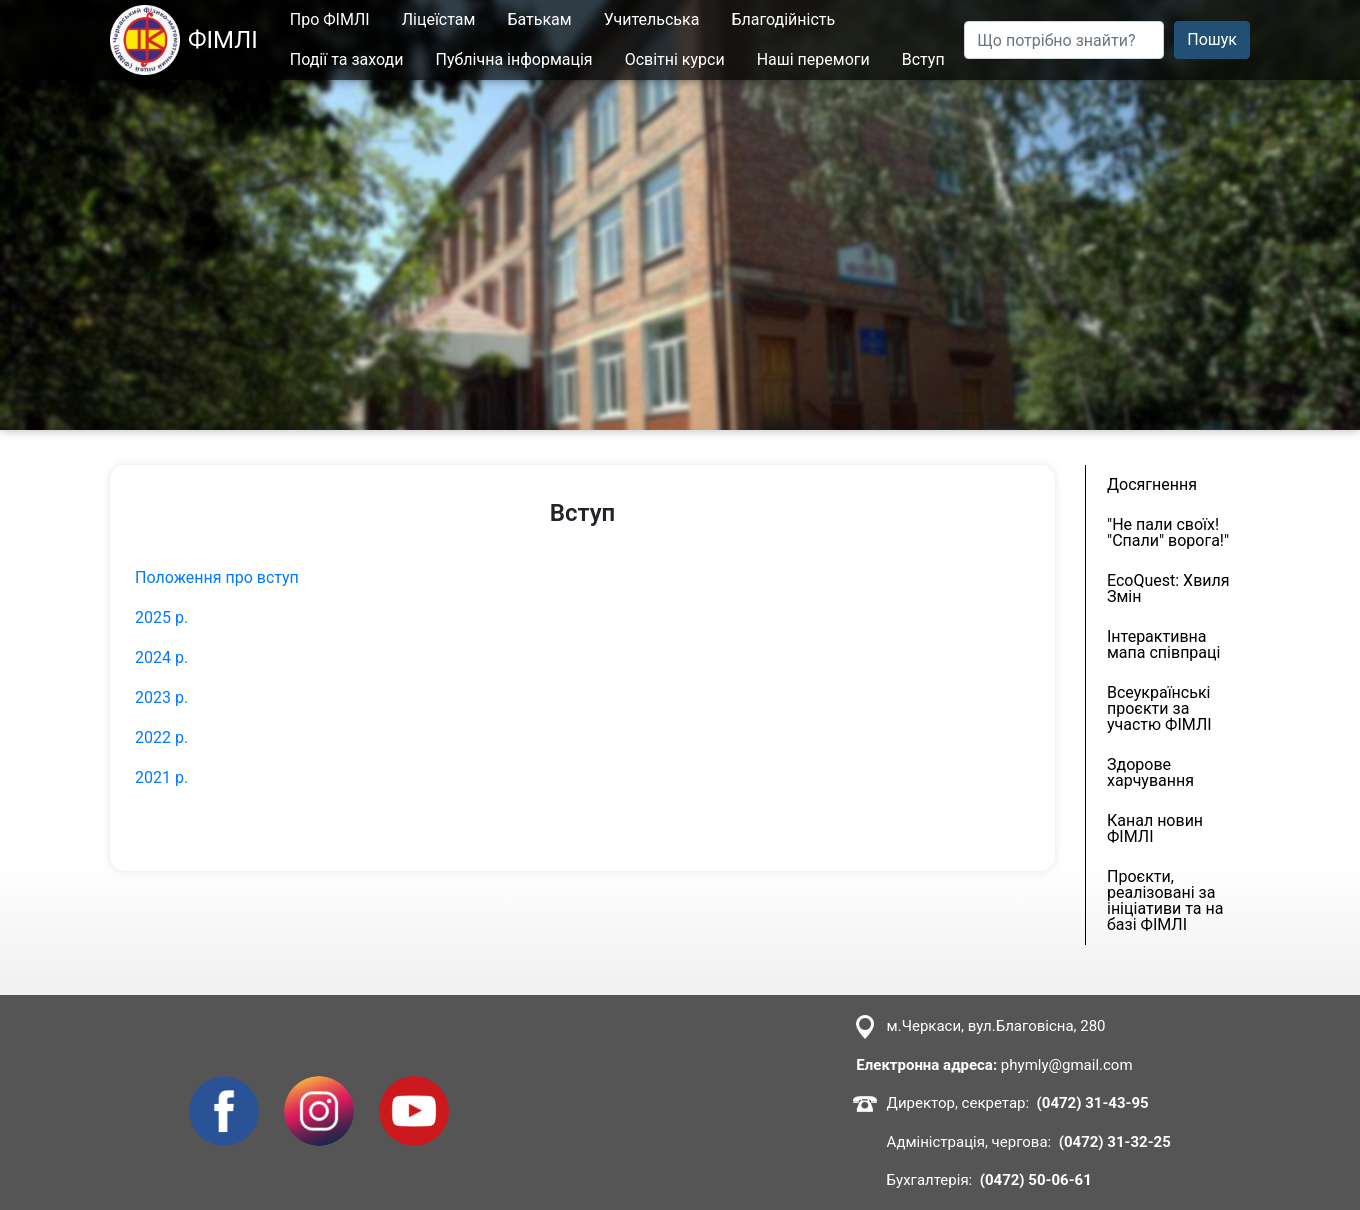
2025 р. (161, 617)
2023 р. (161, 697)
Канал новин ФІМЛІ (1155, 828)
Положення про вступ (217, 577)
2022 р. (161, 737)
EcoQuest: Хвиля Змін (1168, 588)
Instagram (319, 1087)
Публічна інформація (514, 59)
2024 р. (161, 657)
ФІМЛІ (184, 40)
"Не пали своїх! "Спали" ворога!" (1168, 532)
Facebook (223, 1087)
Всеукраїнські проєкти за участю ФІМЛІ (1159, 708)
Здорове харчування (1150, 772)
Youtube (408, 1087)
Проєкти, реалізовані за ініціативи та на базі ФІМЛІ (1165, 900)
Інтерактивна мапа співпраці (1163, 644)
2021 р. (161, 777)
